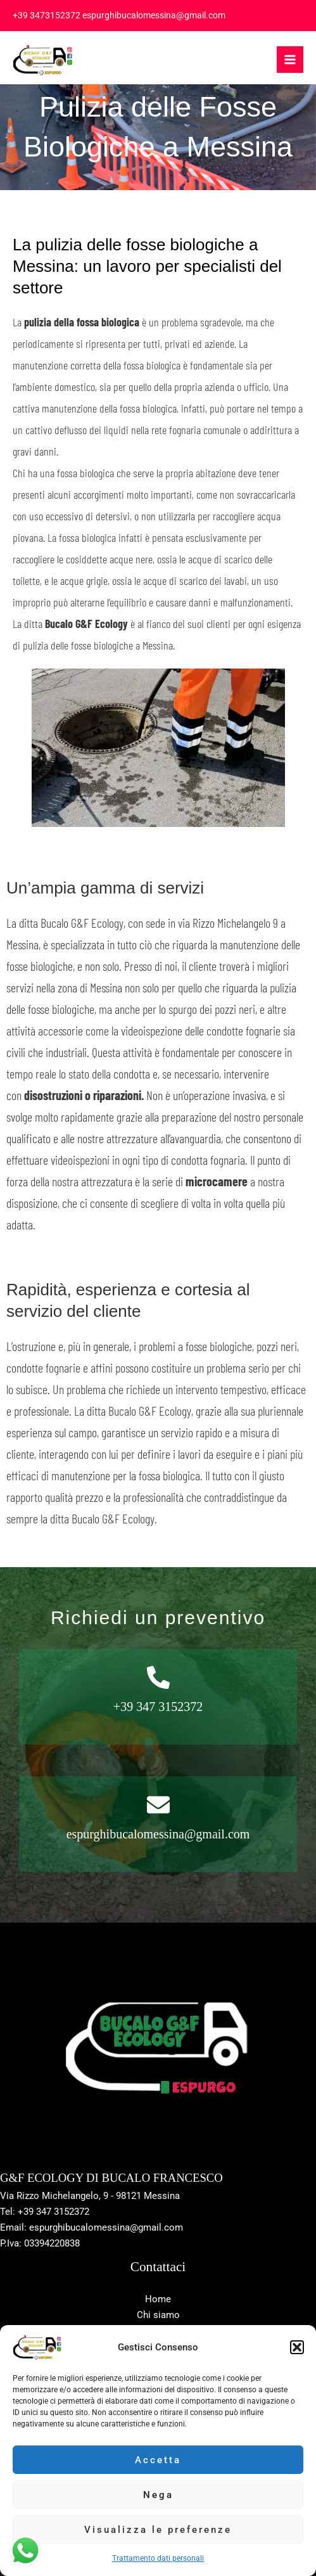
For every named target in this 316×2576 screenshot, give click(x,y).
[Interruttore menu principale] (290, 59)
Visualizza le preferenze (158, 2529)
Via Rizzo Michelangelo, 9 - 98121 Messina (90, 2195)
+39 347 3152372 (158, 1707)
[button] (297, 2347)
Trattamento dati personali (158, 2558)
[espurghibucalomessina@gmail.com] (158, 1804)
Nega (158, 2495)
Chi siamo (158, 2315)
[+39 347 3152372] (158, 1677)
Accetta (158, 2460)
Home (158, 2299)
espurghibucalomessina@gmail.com (158, 1834)
